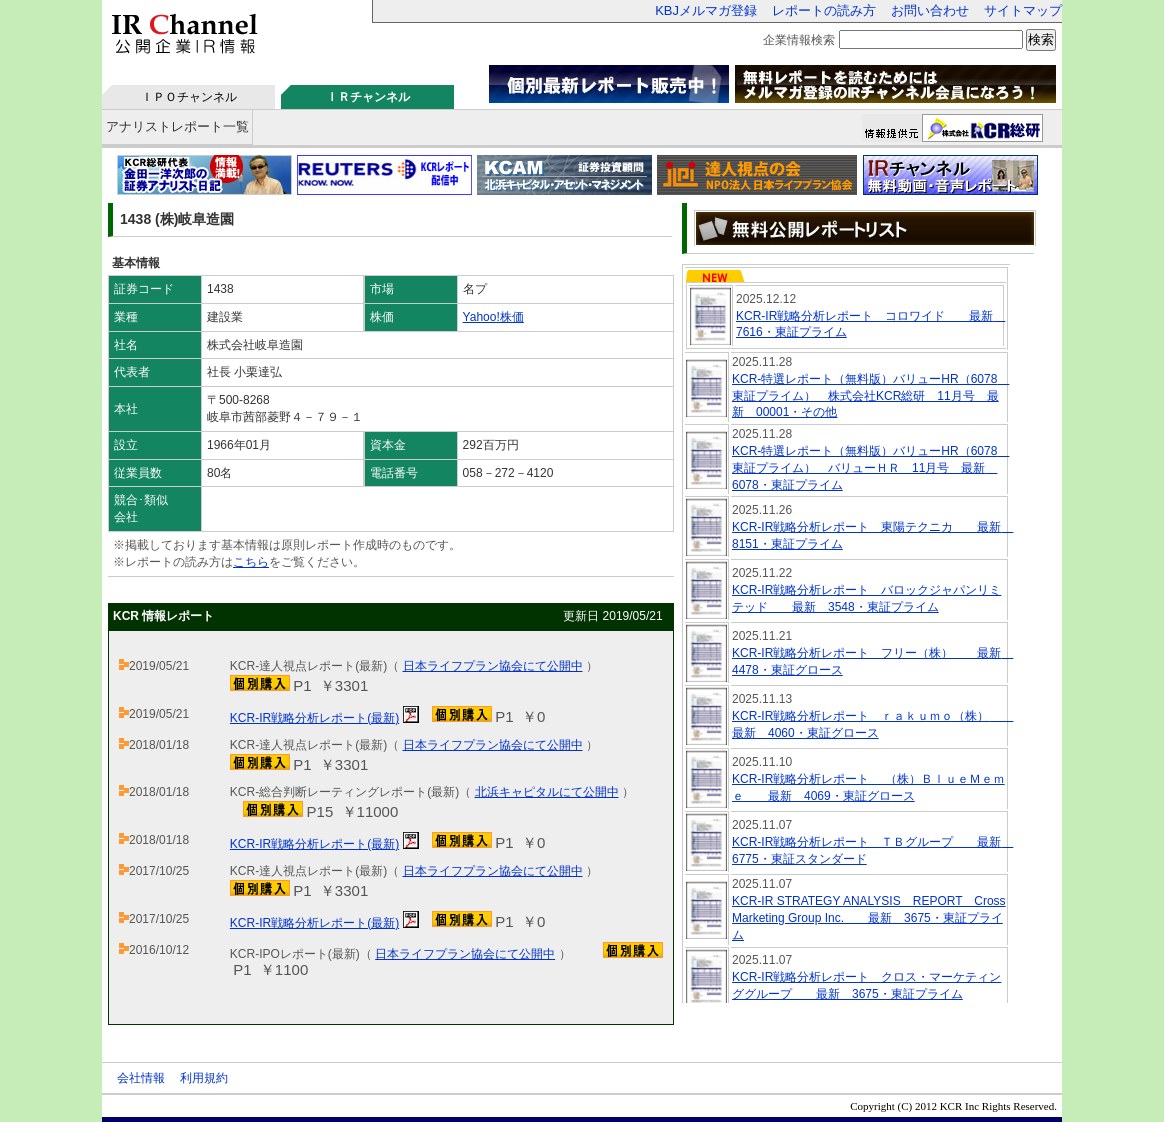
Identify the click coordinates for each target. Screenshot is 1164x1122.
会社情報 (141, 1078)
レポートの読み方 (824, 10)
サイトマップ (1023, 10)
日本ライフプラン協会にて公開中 (493, 666)
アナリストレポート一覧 (177, 126)
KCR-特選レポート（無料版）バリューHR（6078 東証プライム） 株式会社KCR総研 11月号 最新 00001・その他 (870, 396)
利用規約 (204, 1078)
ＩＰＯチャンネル (189, 97)
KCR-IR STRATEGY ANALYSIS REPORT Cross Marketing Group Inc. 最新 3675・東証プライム (869, 918)
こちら (251, 562)
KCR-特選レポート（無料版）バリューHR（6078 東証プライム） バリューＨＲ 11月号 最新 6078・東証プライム (870, 468)
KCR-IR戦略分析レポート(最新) (314, 718)
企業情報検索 (799, 40)
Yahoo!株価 (493, 317)
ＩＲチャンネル (368, 97)
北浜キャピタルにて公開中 (547, 792)
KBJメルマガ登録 (706, 10)
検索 (1041, 39)
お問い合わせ (930, 10)
